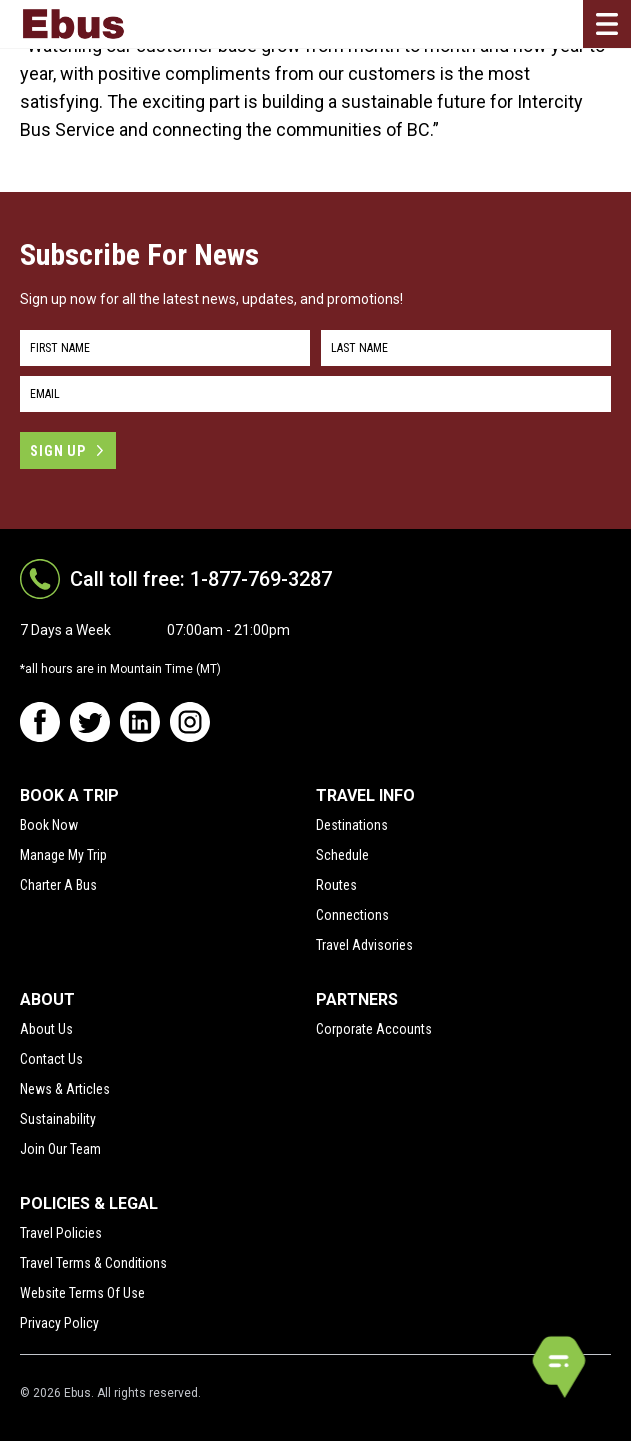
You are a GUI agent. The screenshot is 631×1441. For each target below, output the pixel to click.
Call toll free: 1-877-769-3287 (201, 579)
